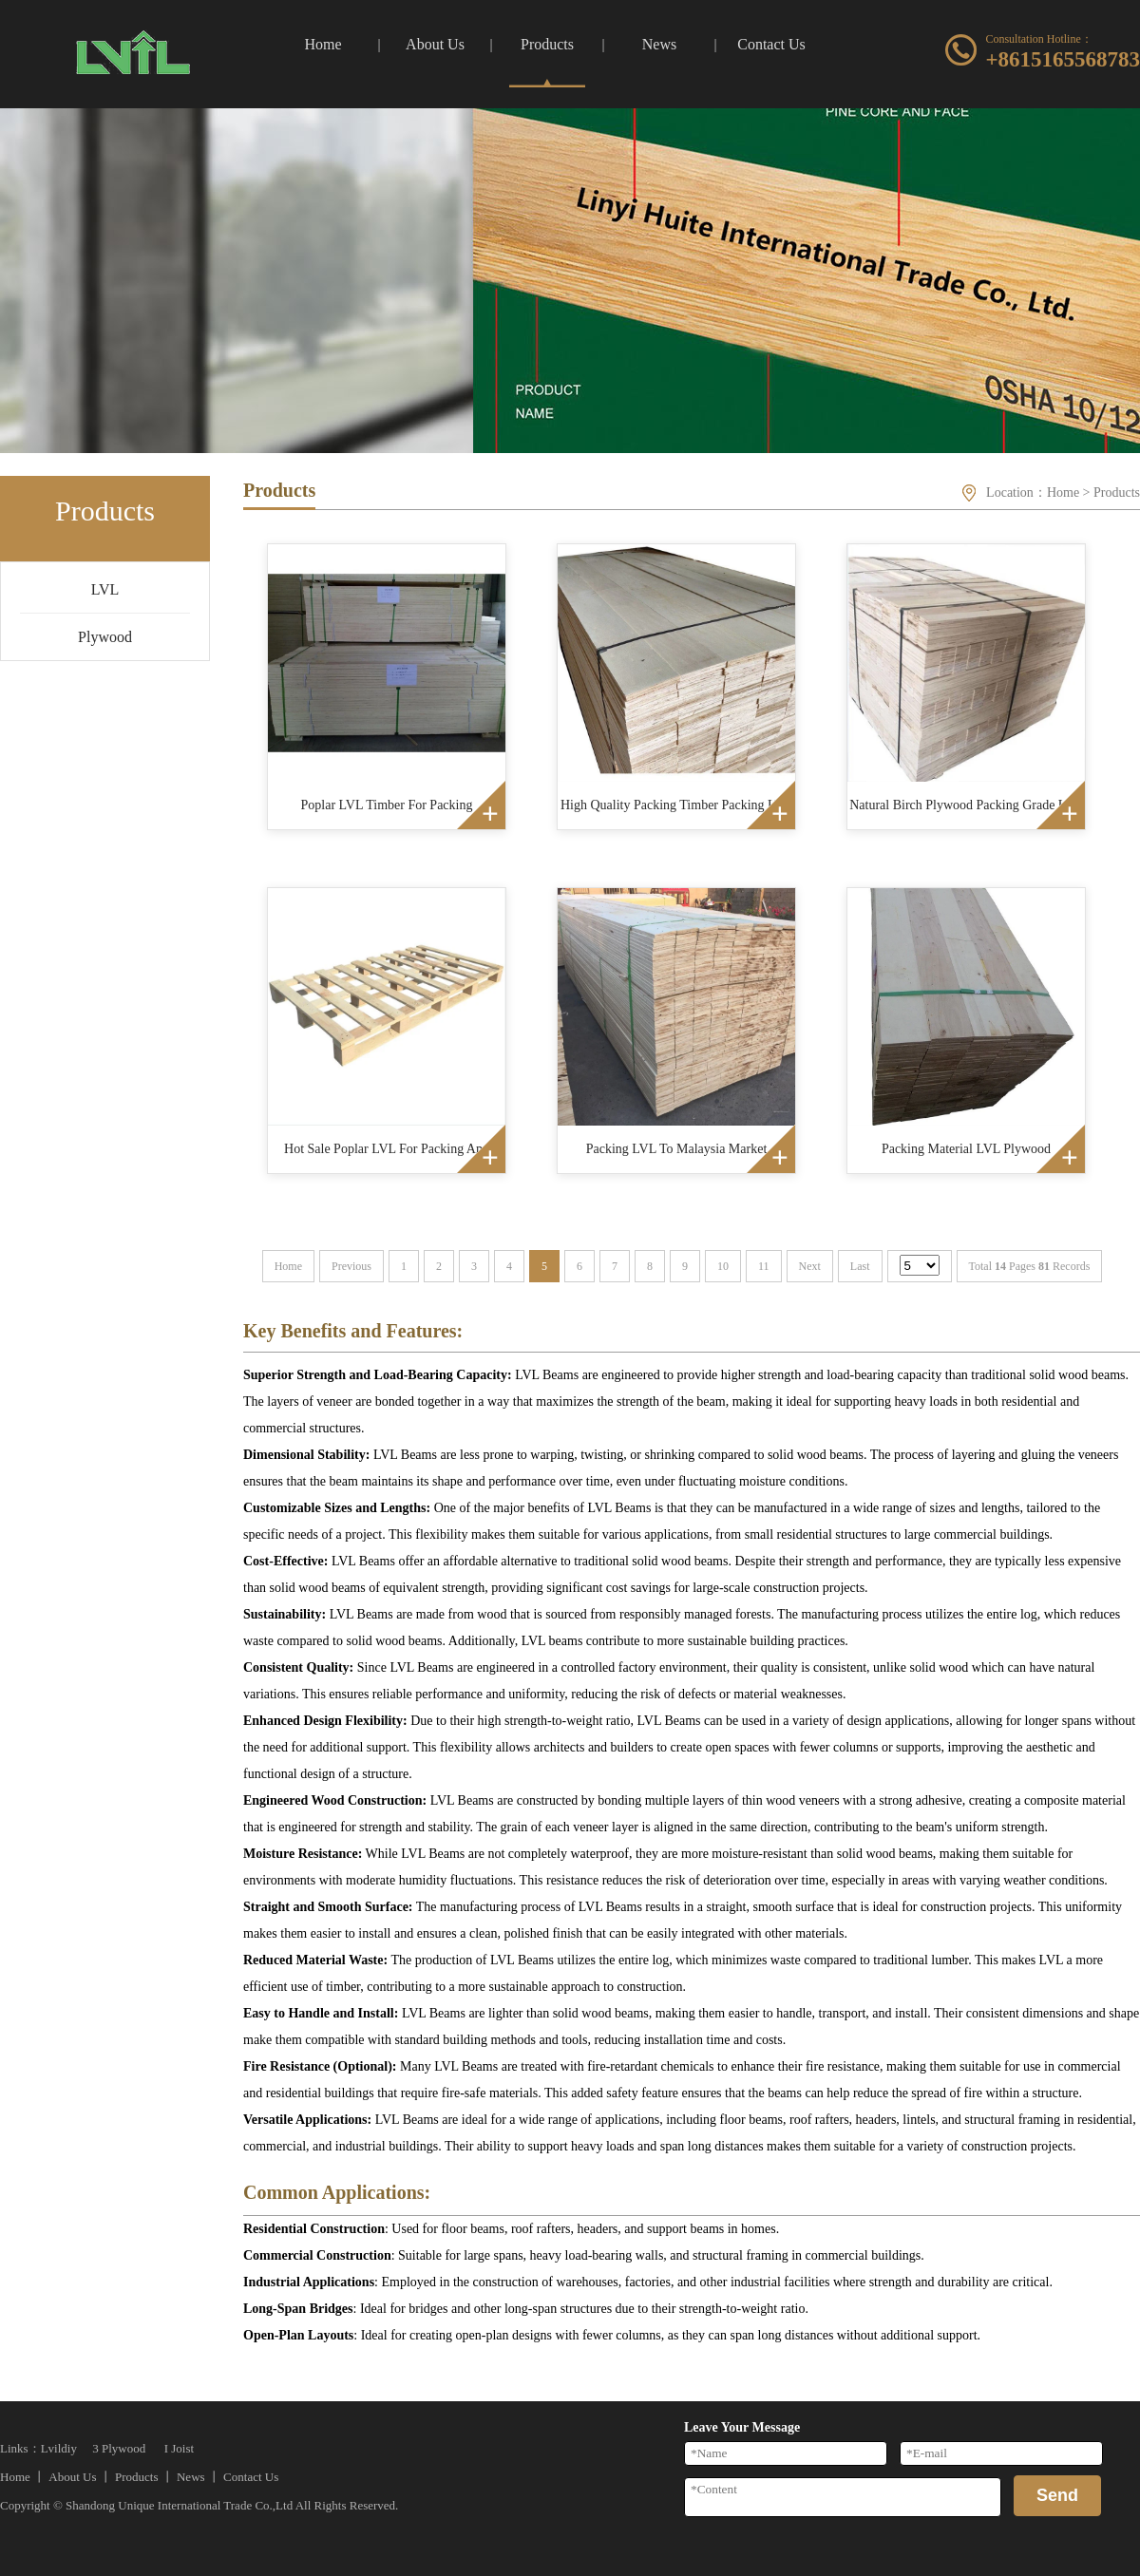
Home (1063, 492)
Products (1116, 492)
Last (860, 1266)
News (191, 2477)
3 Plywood (118, 2448)
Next (810, 1266)
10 (723, 1266)
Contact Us (250, 2477)
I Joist (179, 2448)
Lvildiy (59, 2448)
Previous (351, 1266)
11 (764, 1266)
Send (1057, 2495)
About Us (72, 2477)
